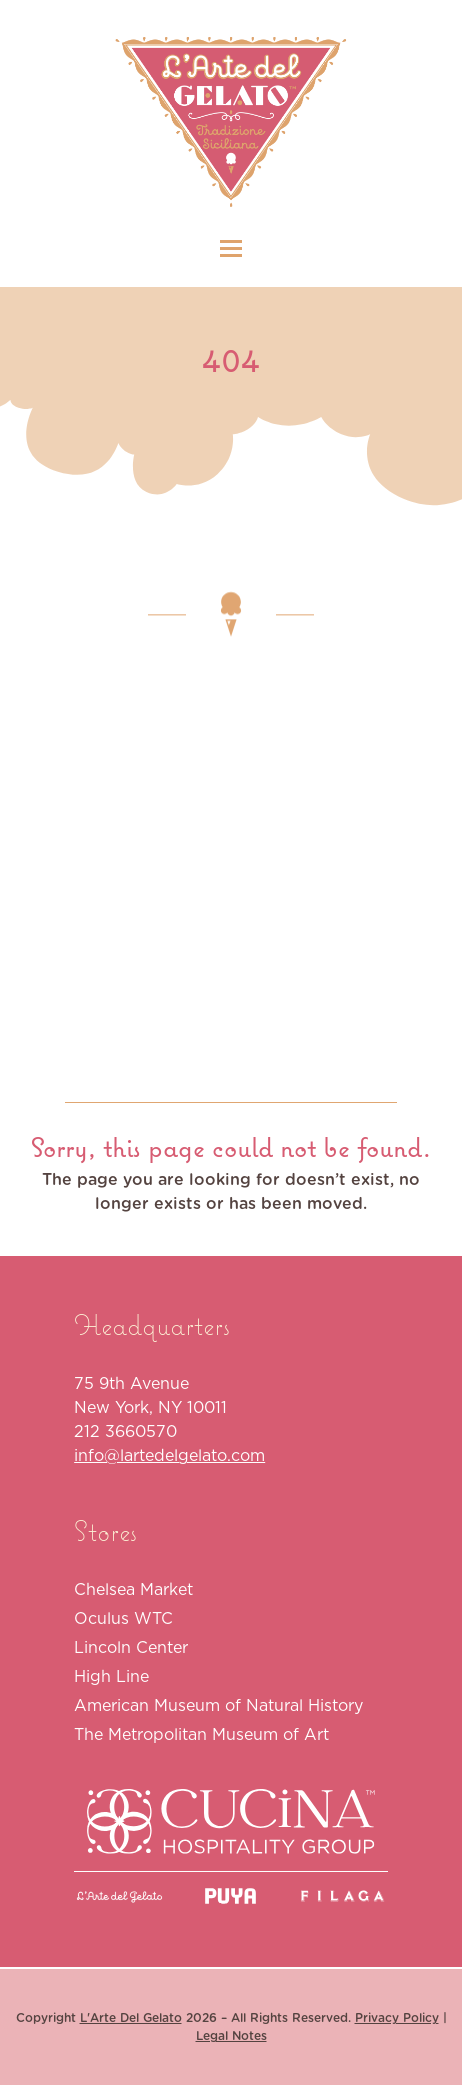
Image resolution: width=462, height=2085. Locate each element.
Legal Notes (231, 2036)
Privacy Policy (397, 2018)
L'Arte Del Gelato (131, 2018)
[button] (231, 248)
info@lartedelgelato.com (169, 1455)
